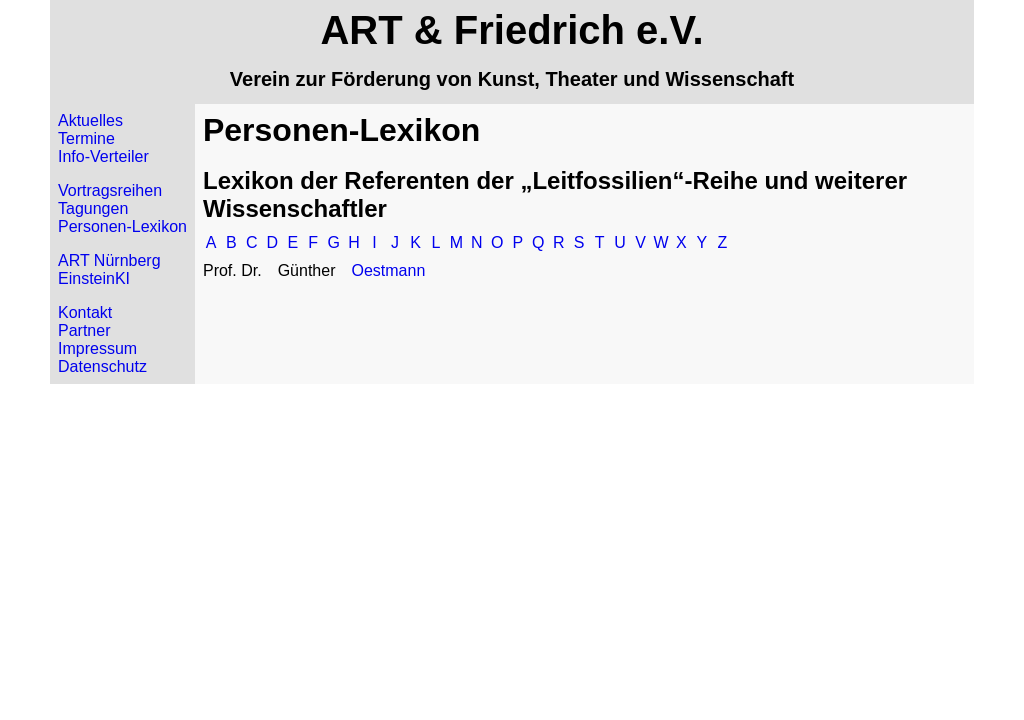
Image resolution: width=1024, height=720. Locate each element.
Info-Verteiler (103, 156)
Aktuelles (90, 120)
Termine (86, 138)
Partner (84, 330)
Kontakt (85, 312)
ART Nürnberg (109, 260)
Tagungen (93, 208)
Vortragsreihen (110, 190)
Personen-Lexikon (122, 226)
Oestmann (388, 270)
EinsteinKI (94, 278)
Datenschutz (102, 366)
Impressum (97, 348)
